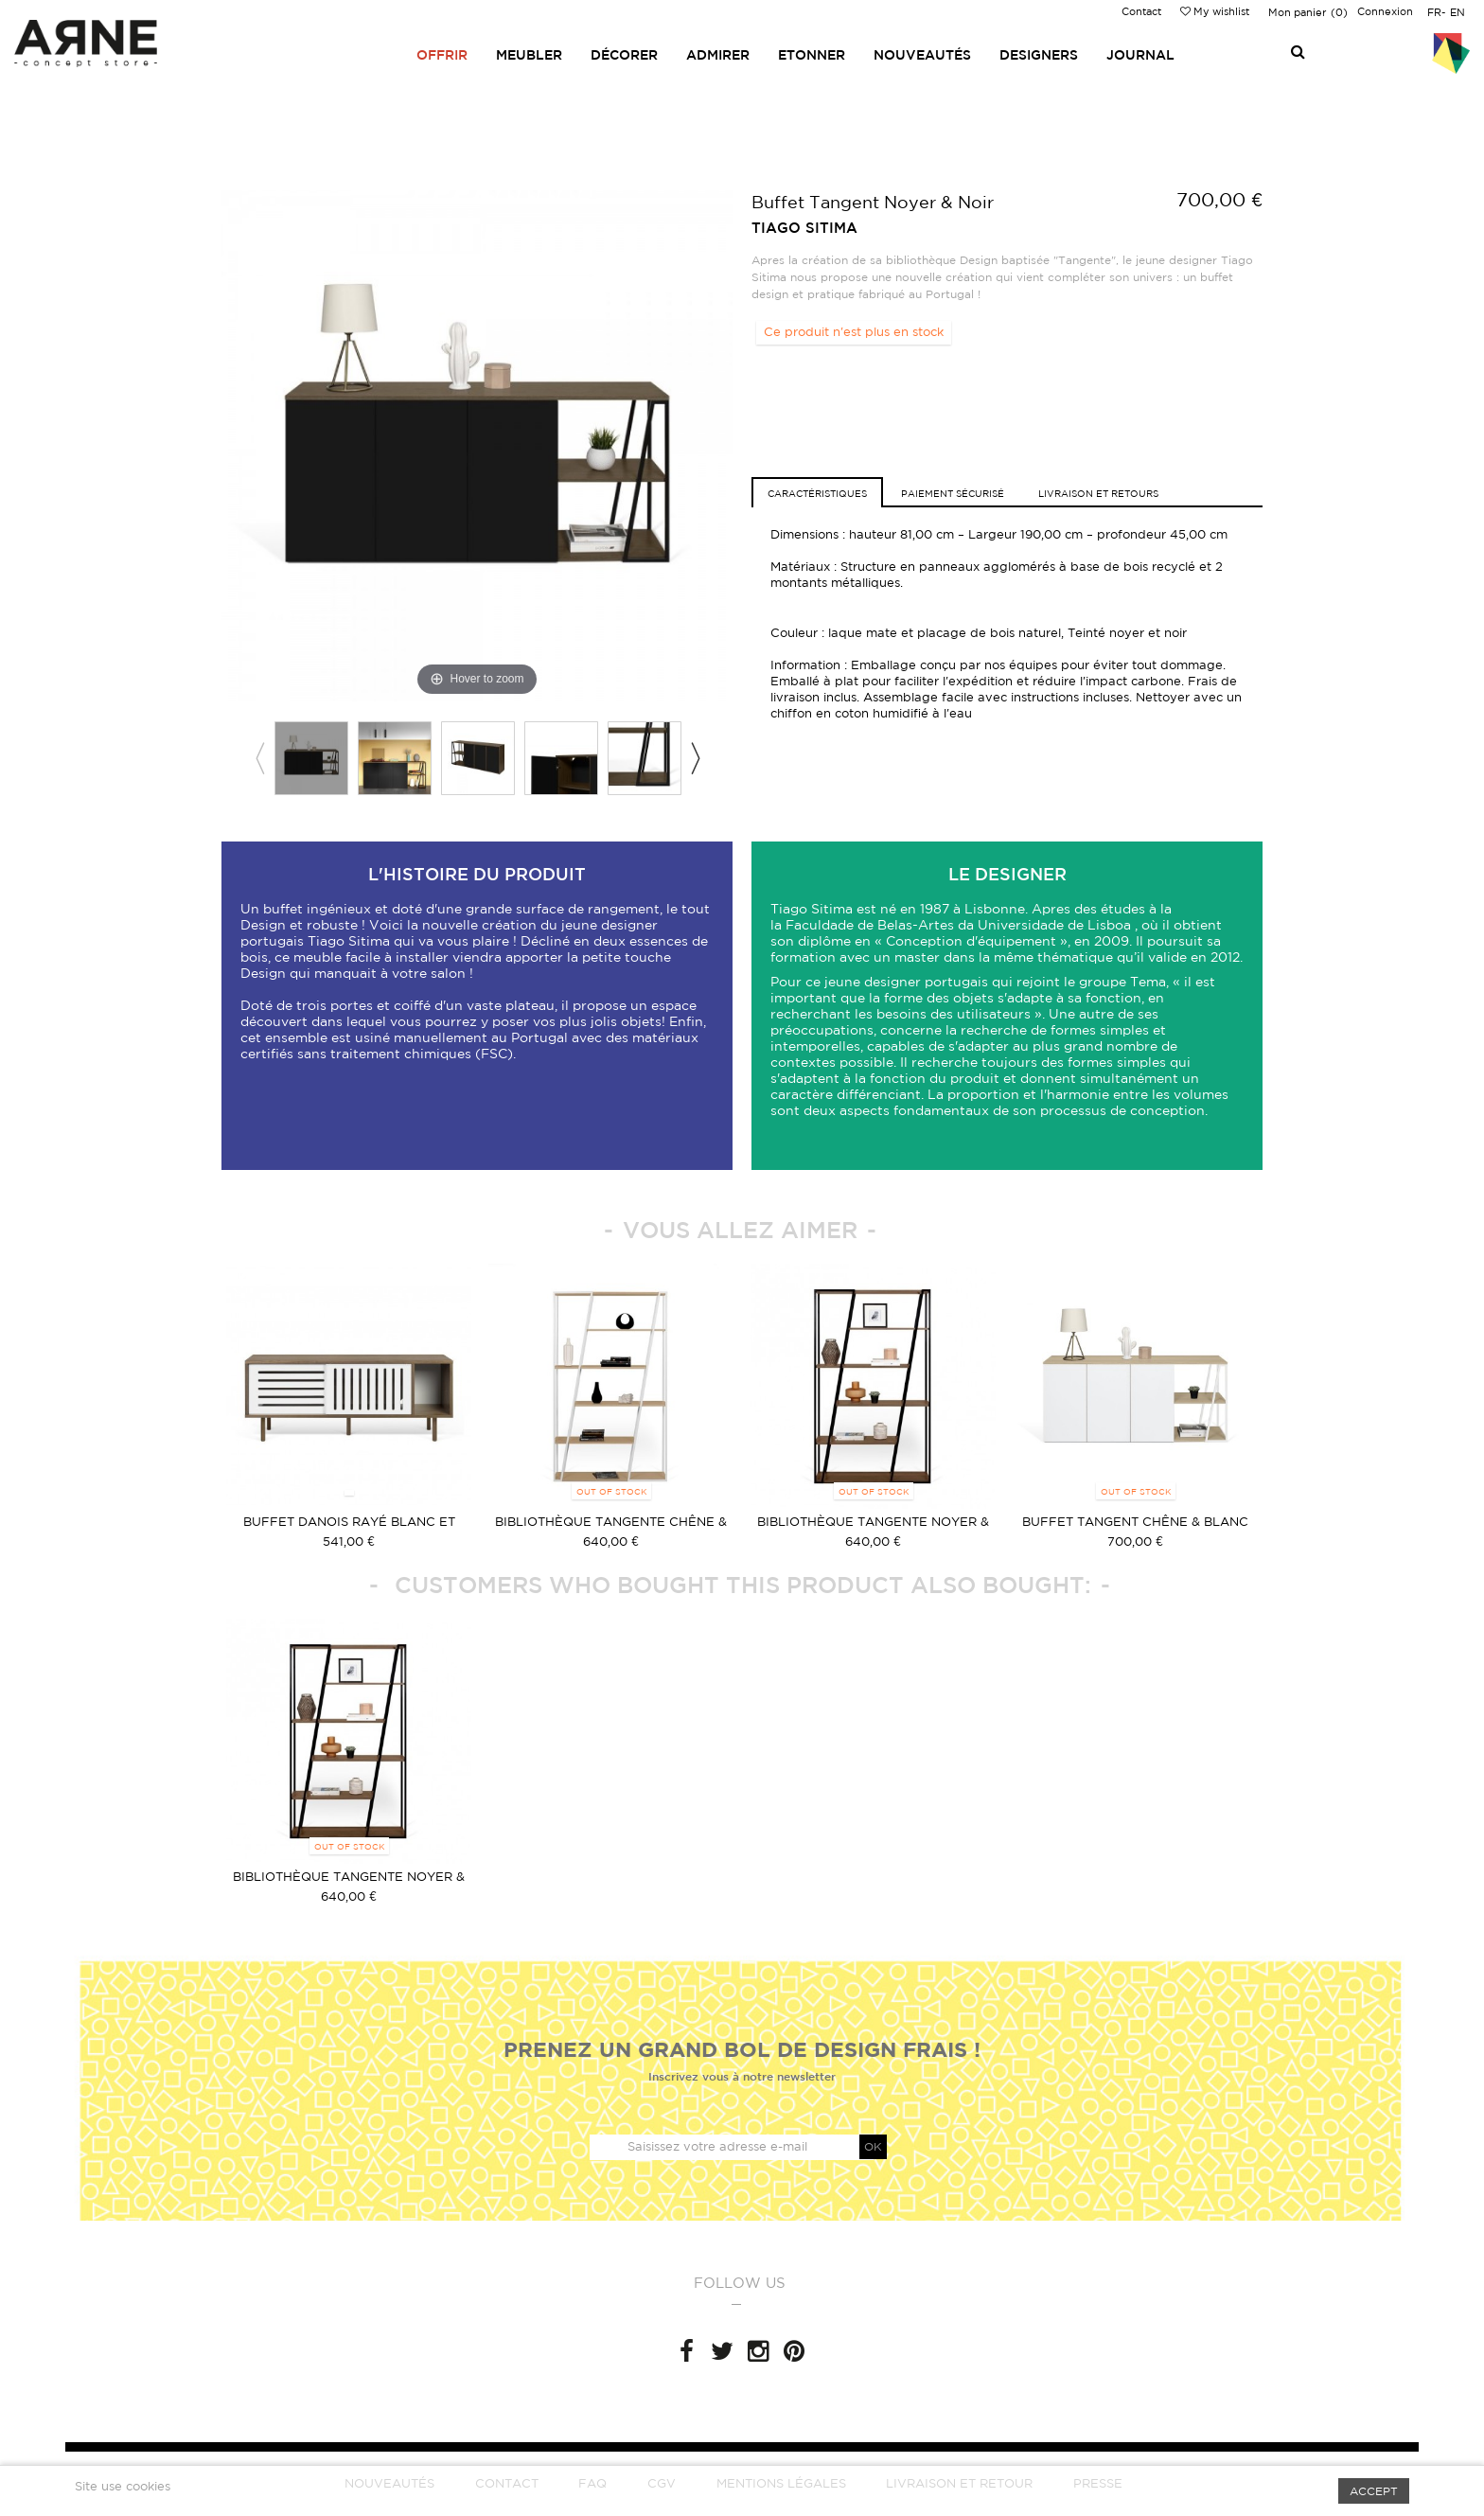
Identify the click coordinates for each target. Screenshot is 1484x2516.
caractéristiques (817, 493)
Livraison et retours (1098, 493)
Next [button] (694, 758)
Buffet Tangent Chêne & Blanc (1135, 1522)
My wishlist (1214, 11)
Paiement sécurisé (952, 493)
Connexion (1385, 11)
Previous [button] (259, 758)
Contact (1141, 11)
